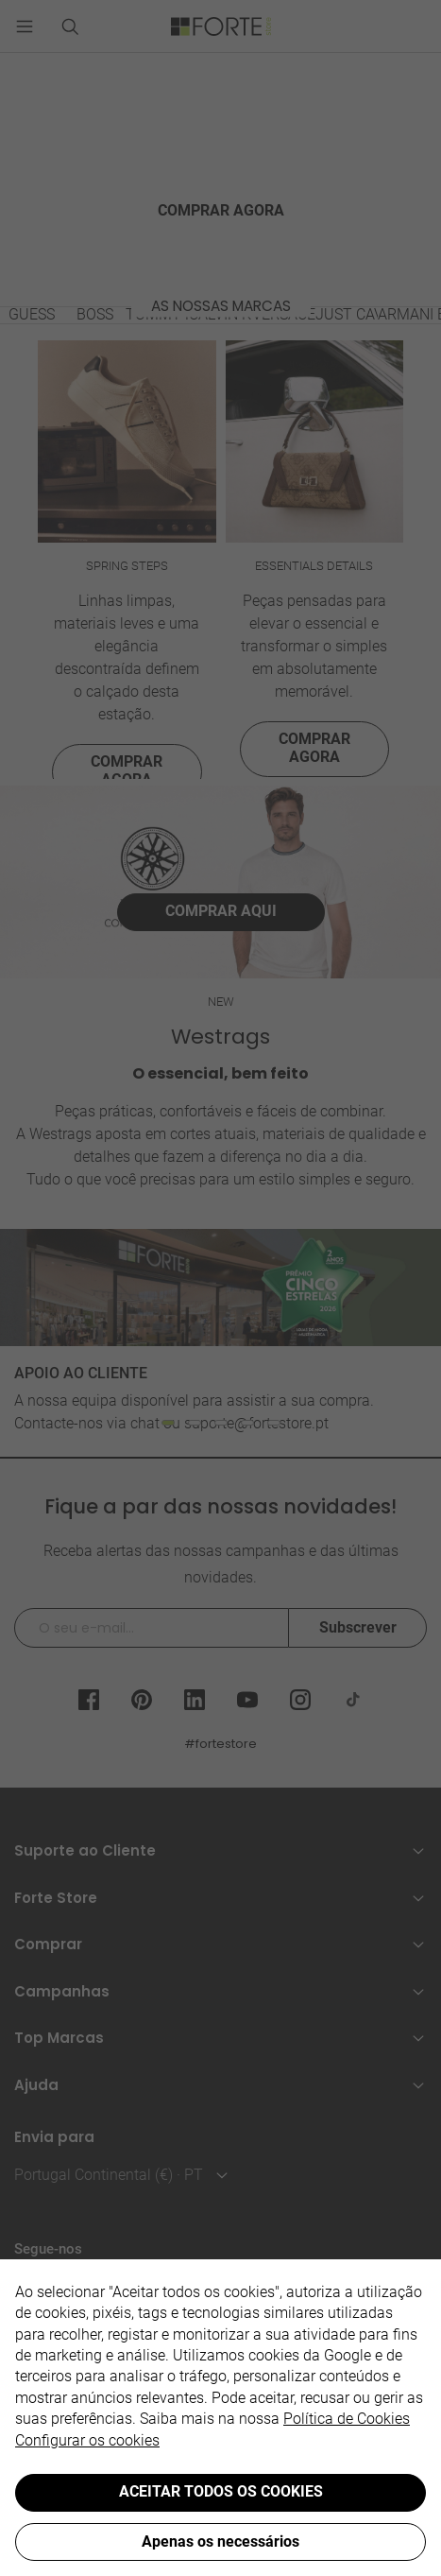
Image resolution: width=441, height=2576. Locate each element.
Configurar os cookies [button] (87, 2440)
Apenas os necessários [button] (220, 2541)
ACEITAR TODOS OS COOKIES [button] (221, 2491)
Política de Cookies (346, 2419)
